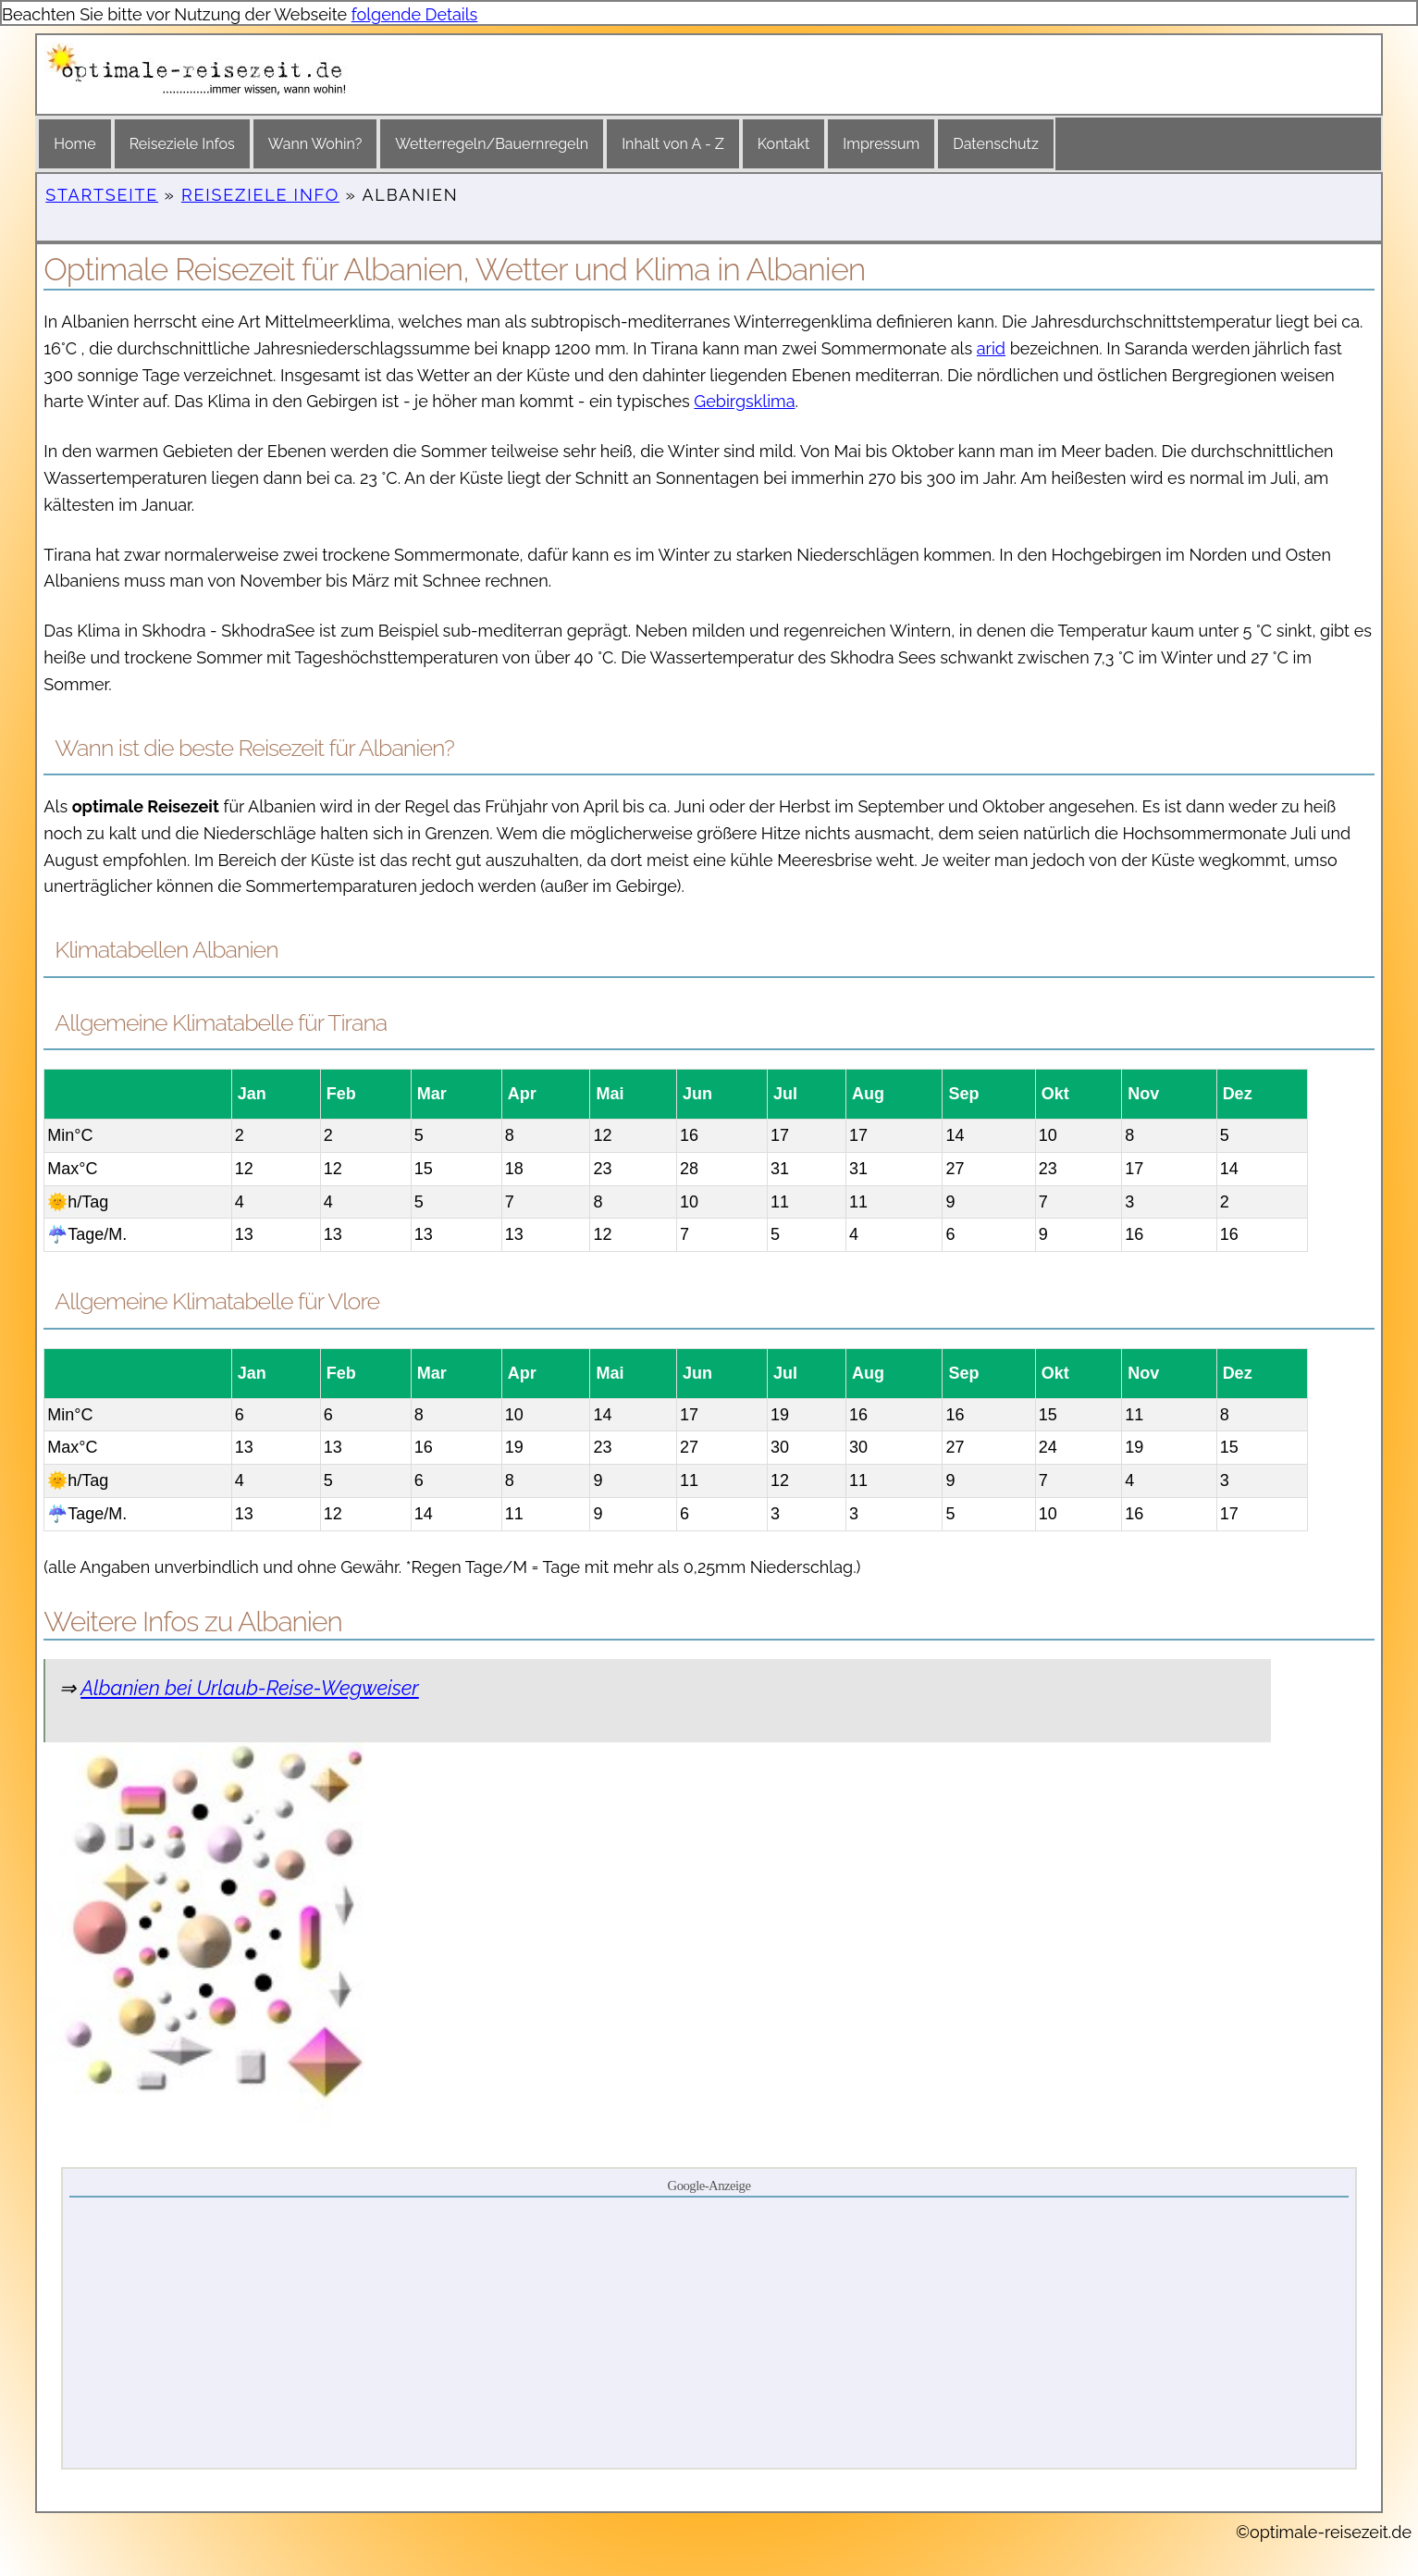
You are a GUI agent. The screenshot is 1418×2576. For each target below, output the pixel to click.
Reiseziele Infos (182, 144)
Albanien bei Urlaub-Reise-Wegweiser (249, 1688)
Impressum (881, 144)
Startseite (101, 194)
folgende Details (414, 14)
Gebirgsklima (744, 401)
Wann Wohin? (315, 144)
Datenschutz (996, 144)
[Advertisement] (709, 2331)
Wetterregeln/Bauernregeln (491, 144)
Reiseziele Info (260, 194)
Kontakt (783, 144)
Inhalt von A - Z (673, 144)
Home (74, 144)
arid (991, 348)
